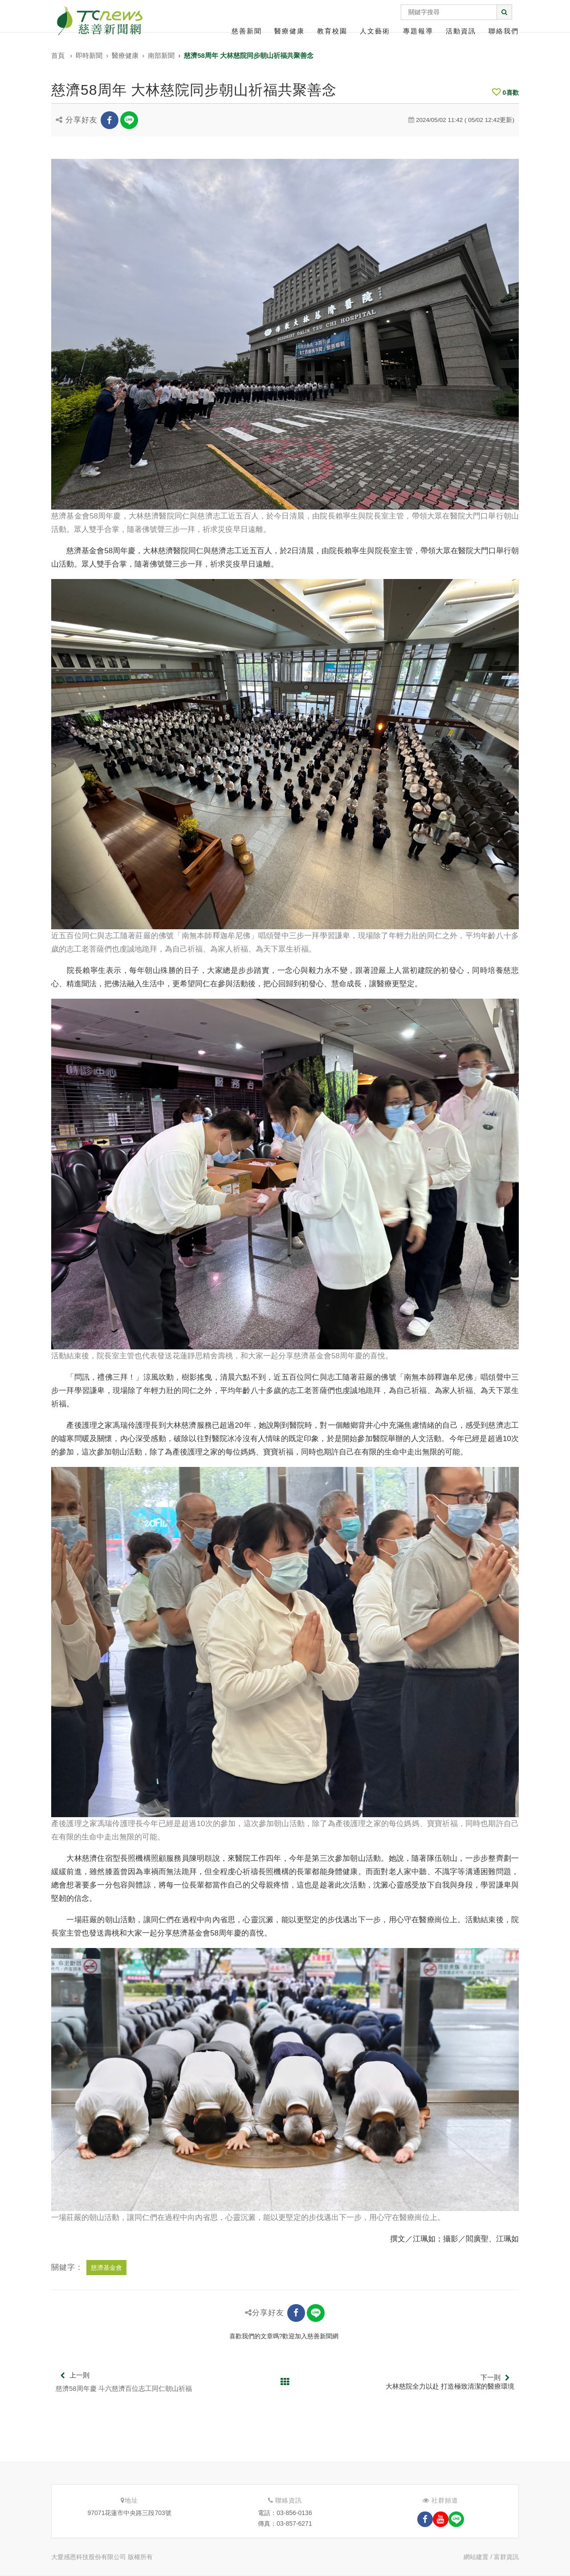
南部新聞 (161, 55)
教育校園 (332, 31)
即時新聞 (89, 55)
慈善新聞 (247, 31)
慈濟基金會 (106, 2267)
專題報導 (418, 31)
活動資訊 (461, 31)
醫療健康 (289, 31)
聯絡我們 (504, 31)
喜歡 (505, 92)
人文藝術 (375, 31)
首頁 (58, 55)
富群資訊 (506, 2556)
